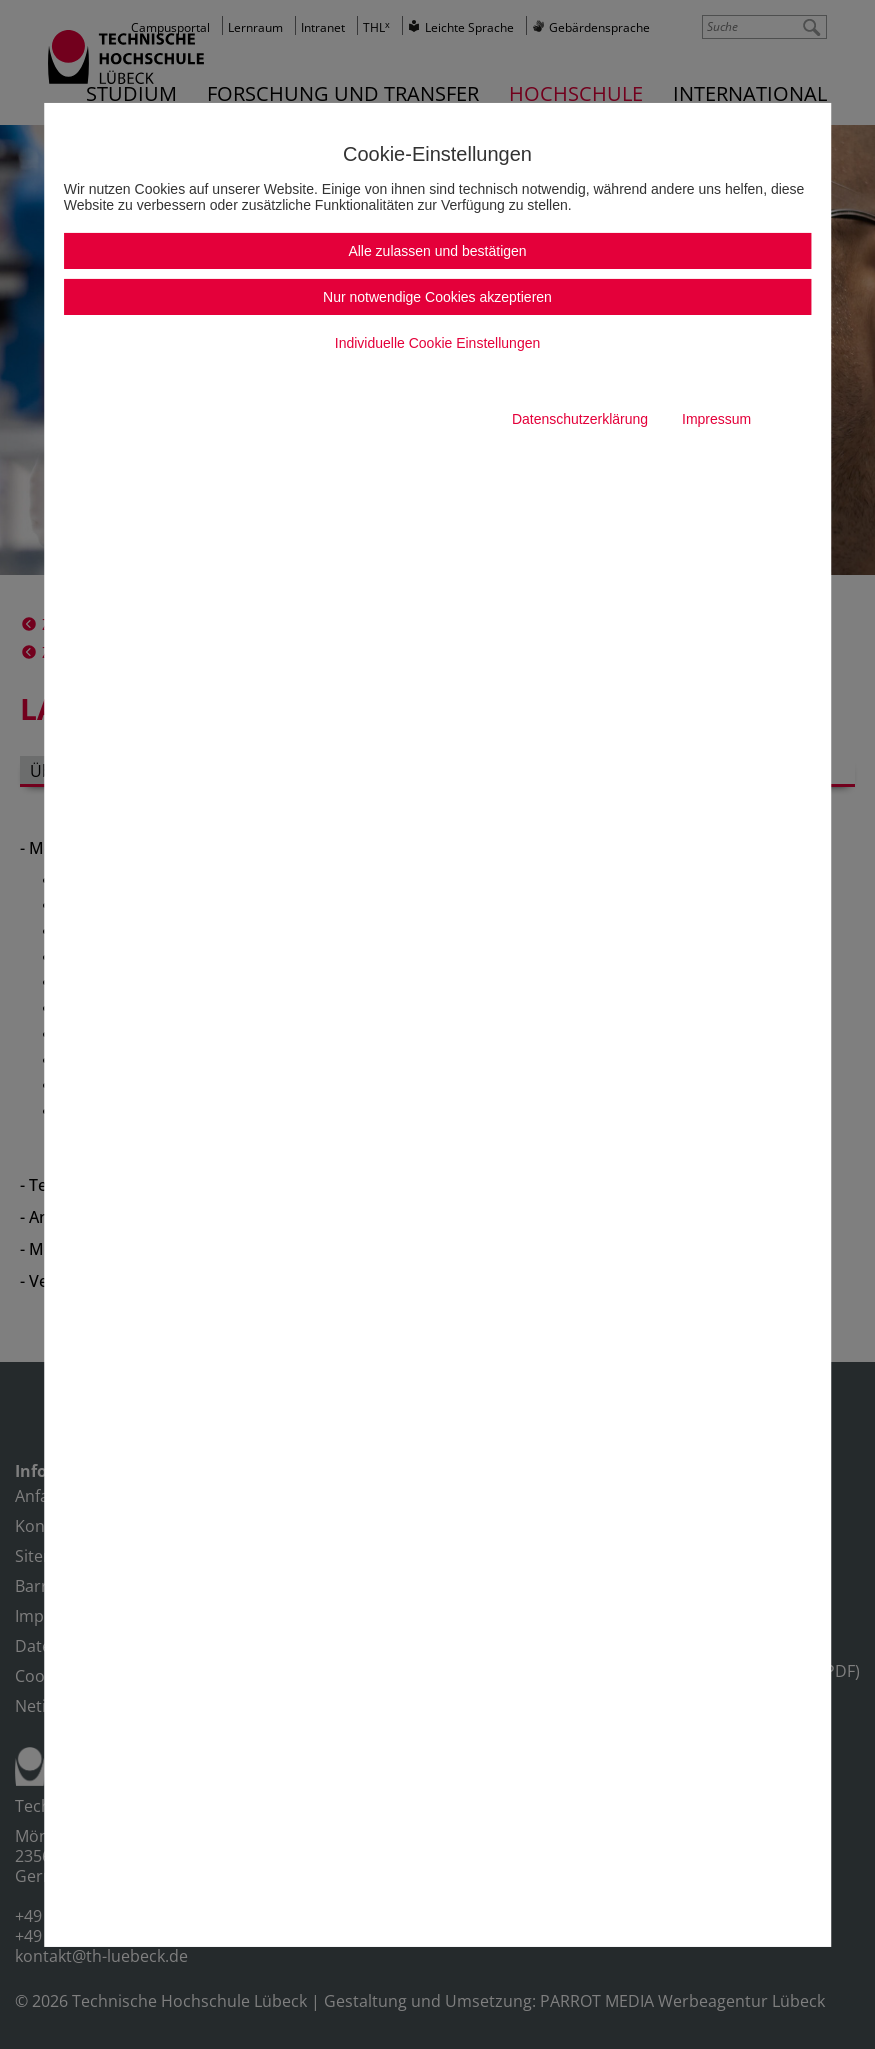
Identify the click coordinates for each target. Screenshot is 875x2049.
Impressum (716, 419)
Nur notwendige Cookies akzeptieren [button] (437, 297)
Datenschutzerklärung (580, 419)
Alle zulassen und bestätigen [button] (437, 251)
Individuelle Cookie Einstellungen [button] (437, 343)
